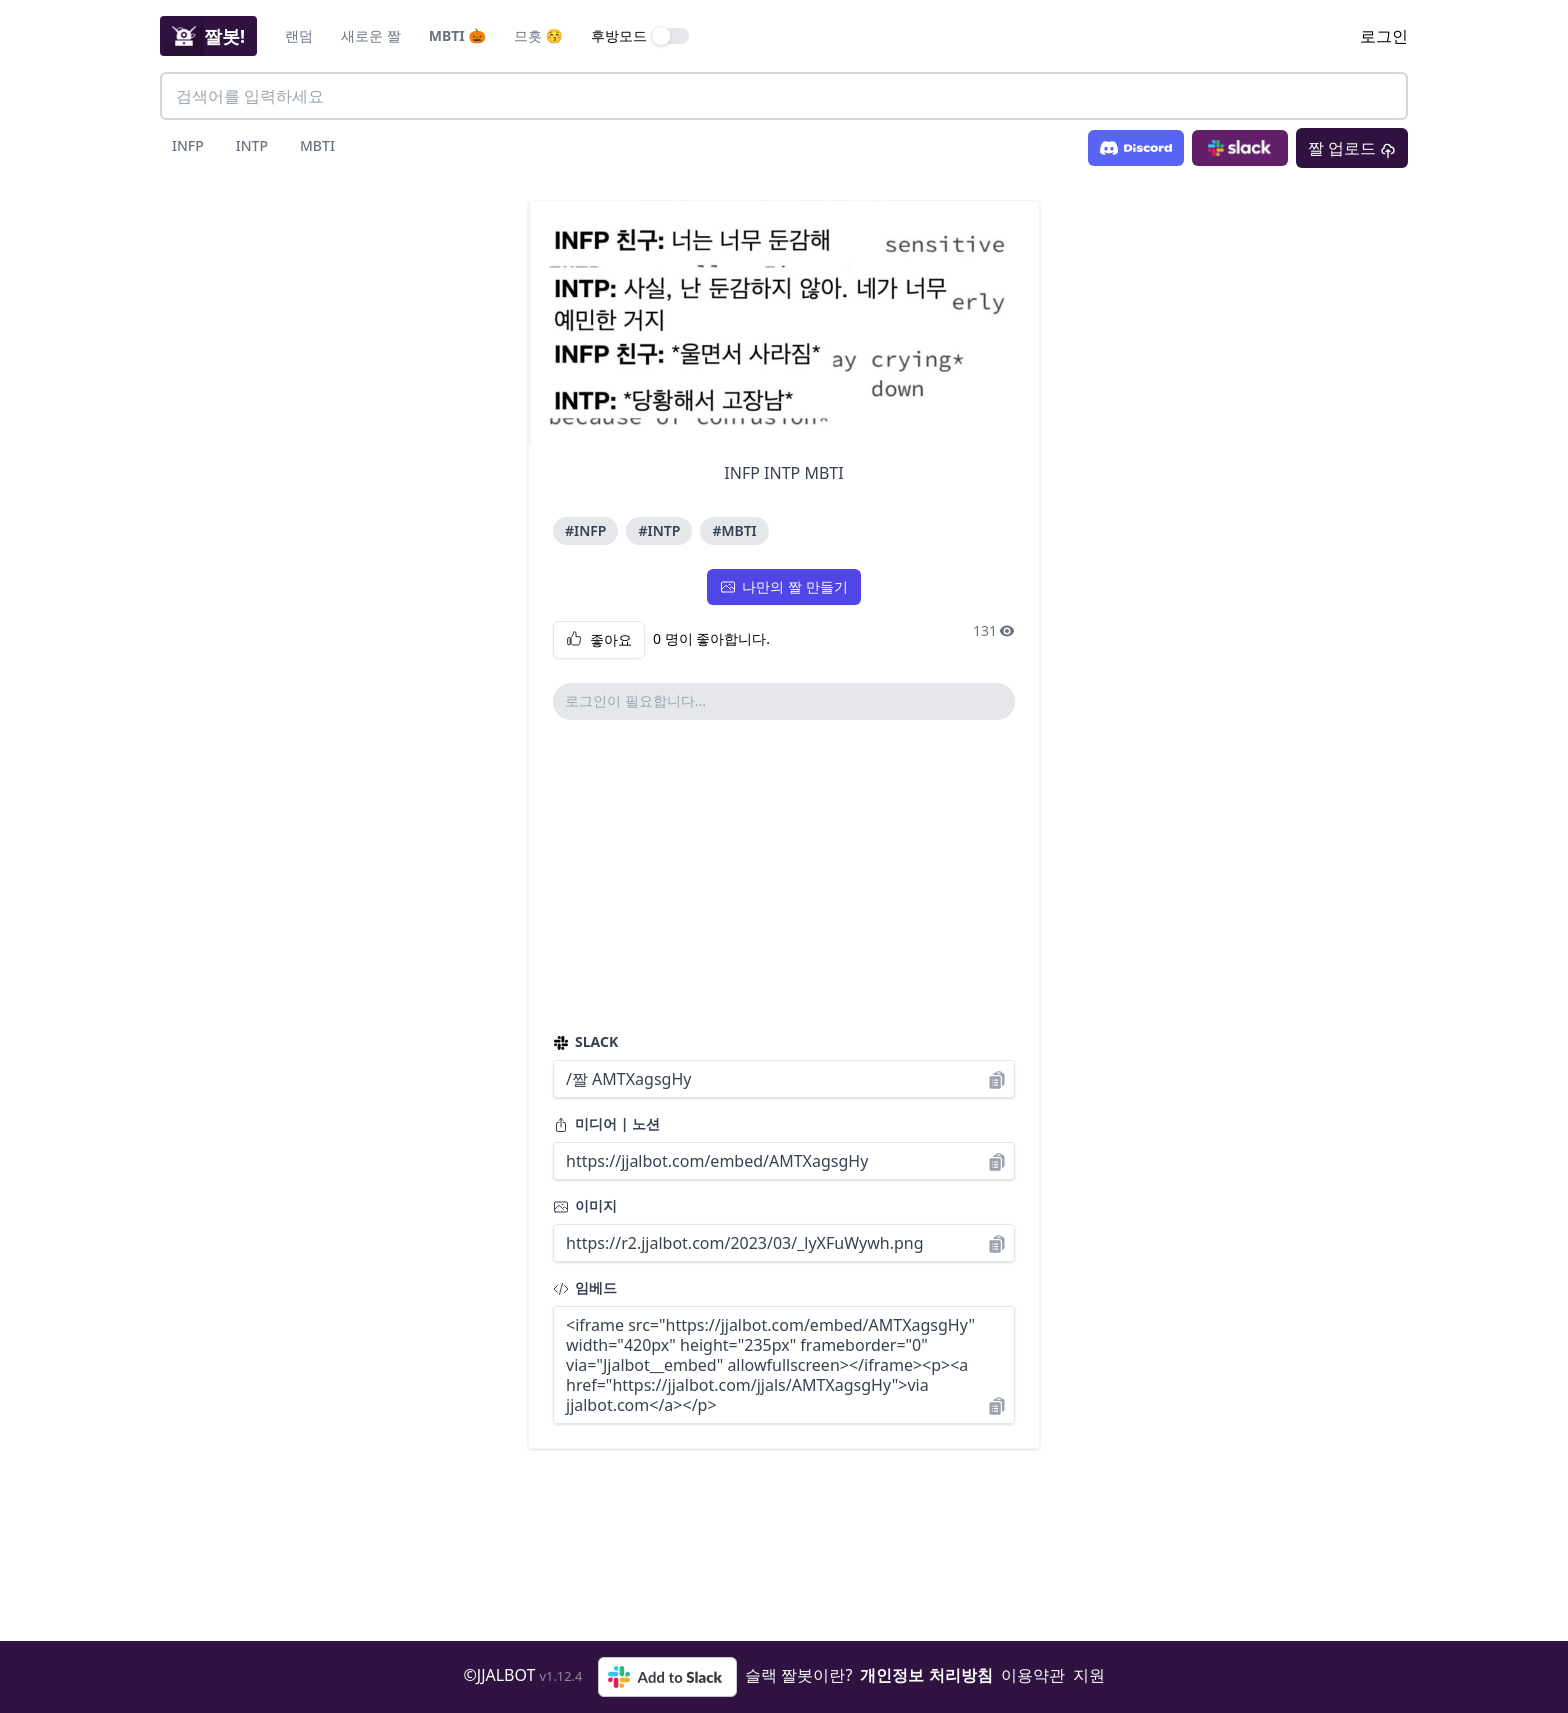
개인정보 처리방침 (926, 1675)
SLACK (585, 1041)
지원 (1089, 1675)
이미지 (585, 1205)
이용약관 (1033, 1675)
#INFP (585, 530)
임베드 (585, 1287)
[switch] (671, 36)
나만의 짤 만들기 (783, 586)
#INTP (659, 530)
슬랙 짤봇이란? (798, 1675)
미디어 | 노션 (606, 1123)
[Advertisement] (784, 876)
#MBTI (734, 530)
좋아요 (599, 640)
